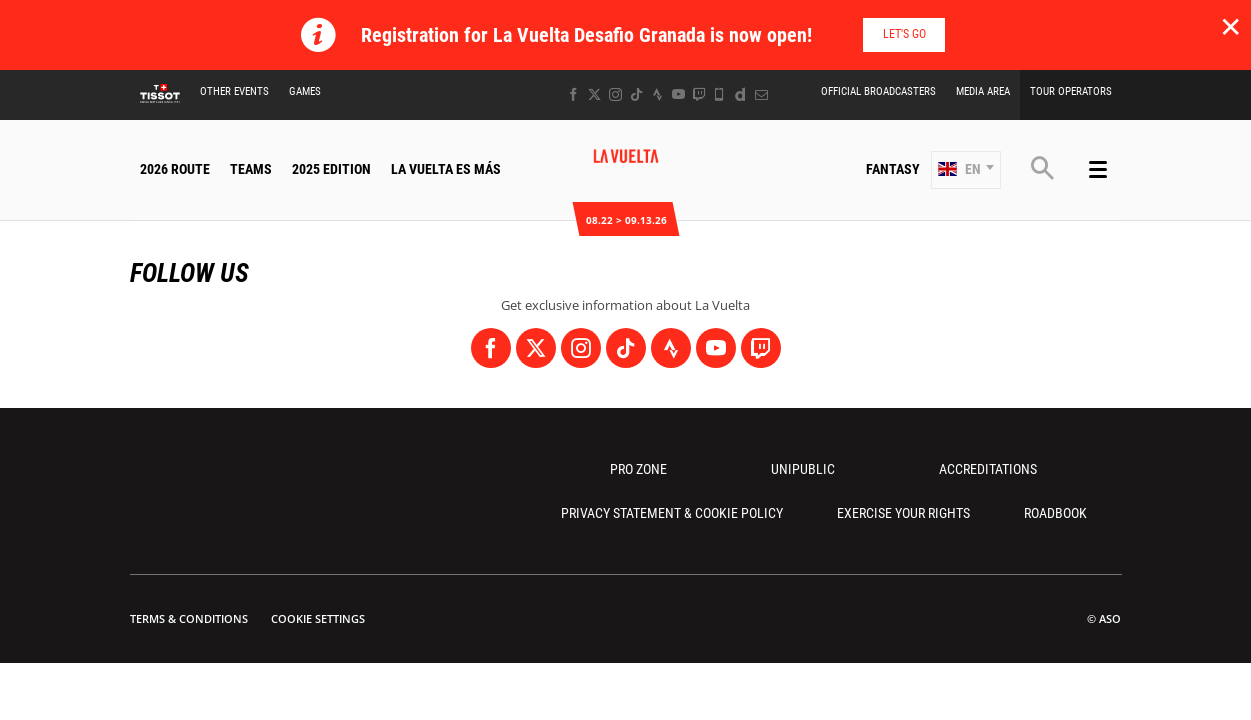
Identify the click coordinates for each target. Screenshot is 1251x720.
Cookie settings (318, 618)
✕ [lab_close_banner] (1230, 26)
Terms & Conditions (189, 618)
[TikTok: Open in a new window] (636, 94)
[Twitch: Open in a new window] (699, 94)
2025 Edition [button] (331, 169)
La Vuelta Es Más (446, 169)
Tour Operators (1071, 91)
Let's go (904, 34)
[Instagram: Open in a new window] (615, 94)
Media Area (983, 91)
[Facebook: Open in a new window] (573, 94)
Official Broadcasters (878, 91)
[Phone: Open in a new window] (719, 94)
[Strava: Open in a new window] (657, 94)
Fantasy (893, 169)
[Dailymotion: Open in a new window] (740, 94)
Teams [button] (251, 169)
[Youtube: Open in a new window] (678, 94)
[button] (966, 170)
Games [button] (305, 91)
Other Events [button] (234, 91)
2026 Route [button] (175, 169)
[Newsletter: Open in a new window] (761, 94)
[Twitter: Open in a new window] (594, 94)
